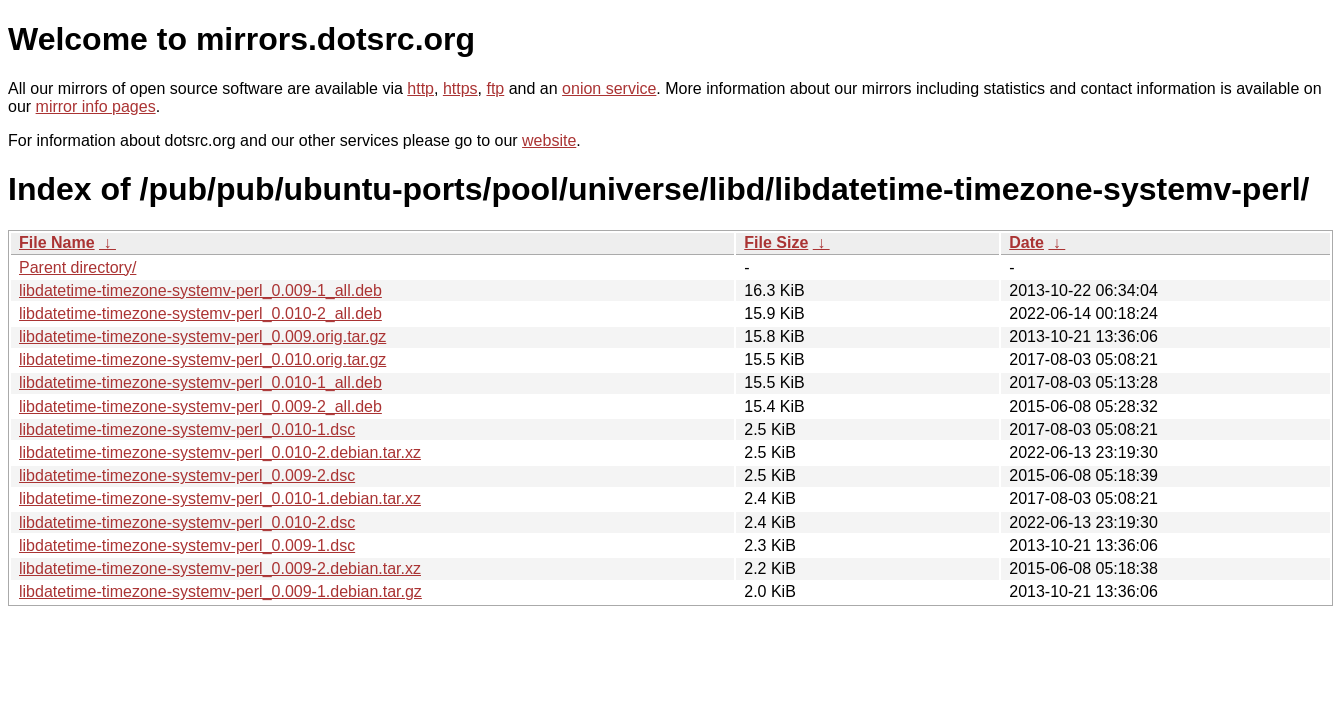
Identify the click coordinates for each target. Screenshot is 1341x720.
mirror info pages (96, 106)
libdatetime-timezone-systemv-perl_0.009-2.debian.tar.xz (220, 568)
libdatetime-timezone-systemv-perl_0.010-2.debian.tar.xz (220, 452)
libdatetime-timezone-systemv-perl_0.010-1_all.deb (200, 382)
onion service (609, 88)
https (460, 88)
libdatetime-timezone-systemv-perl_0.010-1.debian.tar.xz (220, 498)
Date (1026, 242)
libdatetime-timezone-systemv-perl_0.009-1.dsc (187, 545)
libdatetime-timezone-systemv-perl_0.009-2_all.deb (200, 406)
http (420, 88)
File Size (776, 242)
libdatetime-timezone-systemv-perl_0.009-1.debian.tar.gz (220, 591)
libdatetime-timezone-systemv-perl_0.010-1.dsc (187, 429)
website (549, 140)
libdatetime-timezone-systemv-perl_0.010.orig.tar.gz (202, 359)
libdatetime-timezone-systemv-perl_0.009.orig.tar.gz (202, 336)
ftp (495, 88)
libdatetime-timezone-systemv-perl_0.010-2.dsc (187, 522)
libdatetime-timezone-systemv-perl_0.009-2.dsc (187, 475)
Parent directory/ (77, 267)
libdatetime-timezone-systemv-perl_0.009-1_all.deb (200, 290)
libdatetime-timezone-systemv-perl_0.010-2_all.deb (200, 313)
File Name (57, 242)
